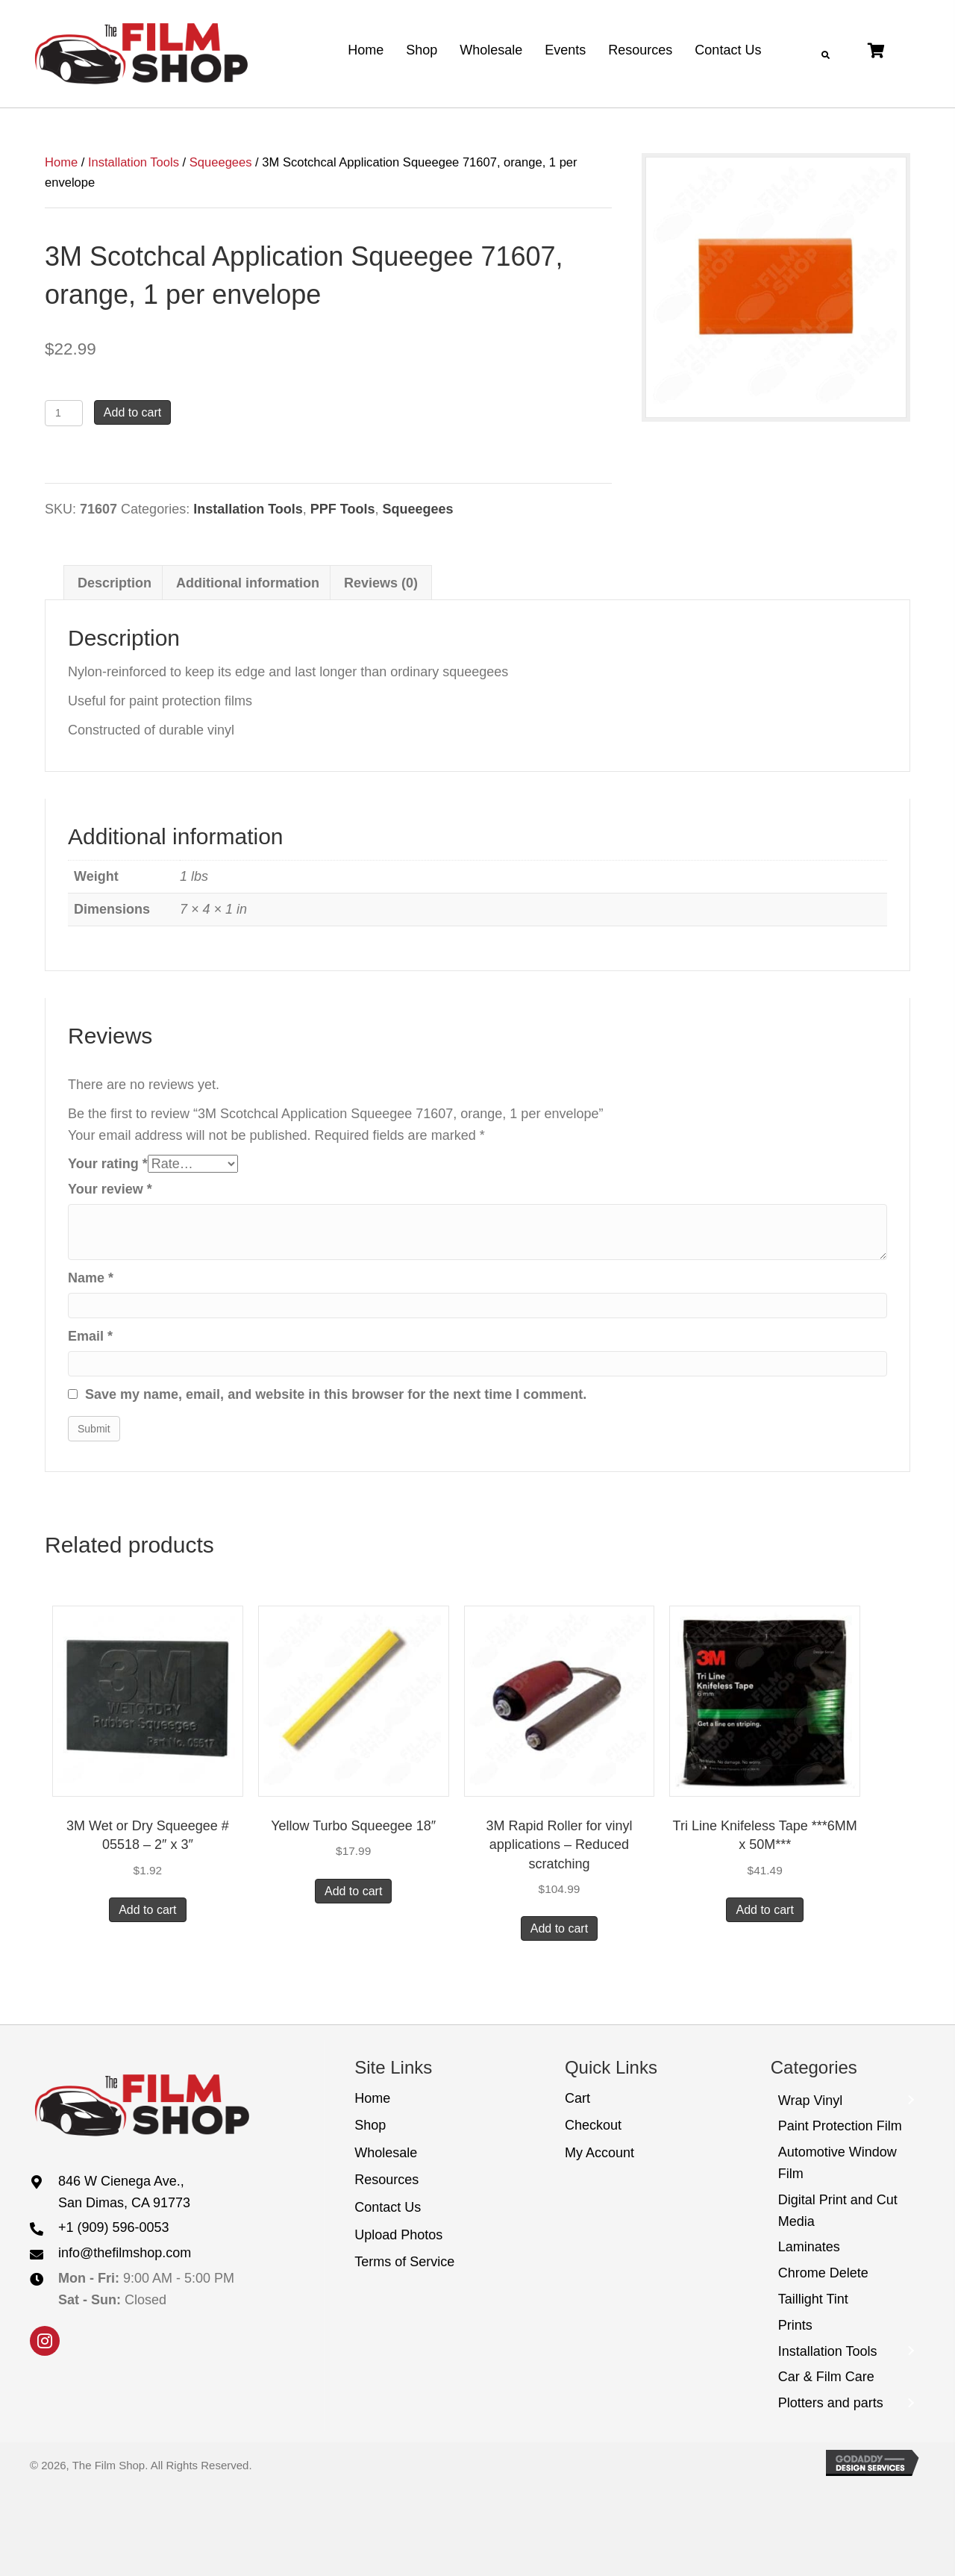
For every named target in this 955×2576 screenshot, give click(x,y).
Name (90, 1277)
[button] (45, 2341)
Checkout (593, 2125)
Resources (386, 2179)
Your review (110, 1189)
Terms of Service (404, 2261)
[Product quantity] (64, 413)
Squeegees (221, 162)
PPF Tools (342, 509)
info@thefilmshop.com (124, 2252)
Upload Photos (398, 2234)
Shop (370, 2125)
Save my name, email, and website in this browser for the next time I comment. (335, 1394)
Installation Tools (133, 162)
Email (90, 1336)
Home (61, 162)
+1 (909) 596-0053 (113, 2227)
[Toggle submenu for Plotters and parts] (910, 2403)
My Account (599, 2152)
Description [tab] (114, 583)
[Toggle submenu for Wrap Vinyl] (910, 2100)
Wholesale (385, 2152)
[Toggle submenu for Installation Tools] (910, 2351)
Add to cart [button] (147, 1909)
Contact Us (387, 2207)
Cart (577, 2098)
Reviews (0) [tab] (381, 583)
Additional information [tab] (247, 583)
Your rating (108, 1163)
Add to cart (132, 412)
